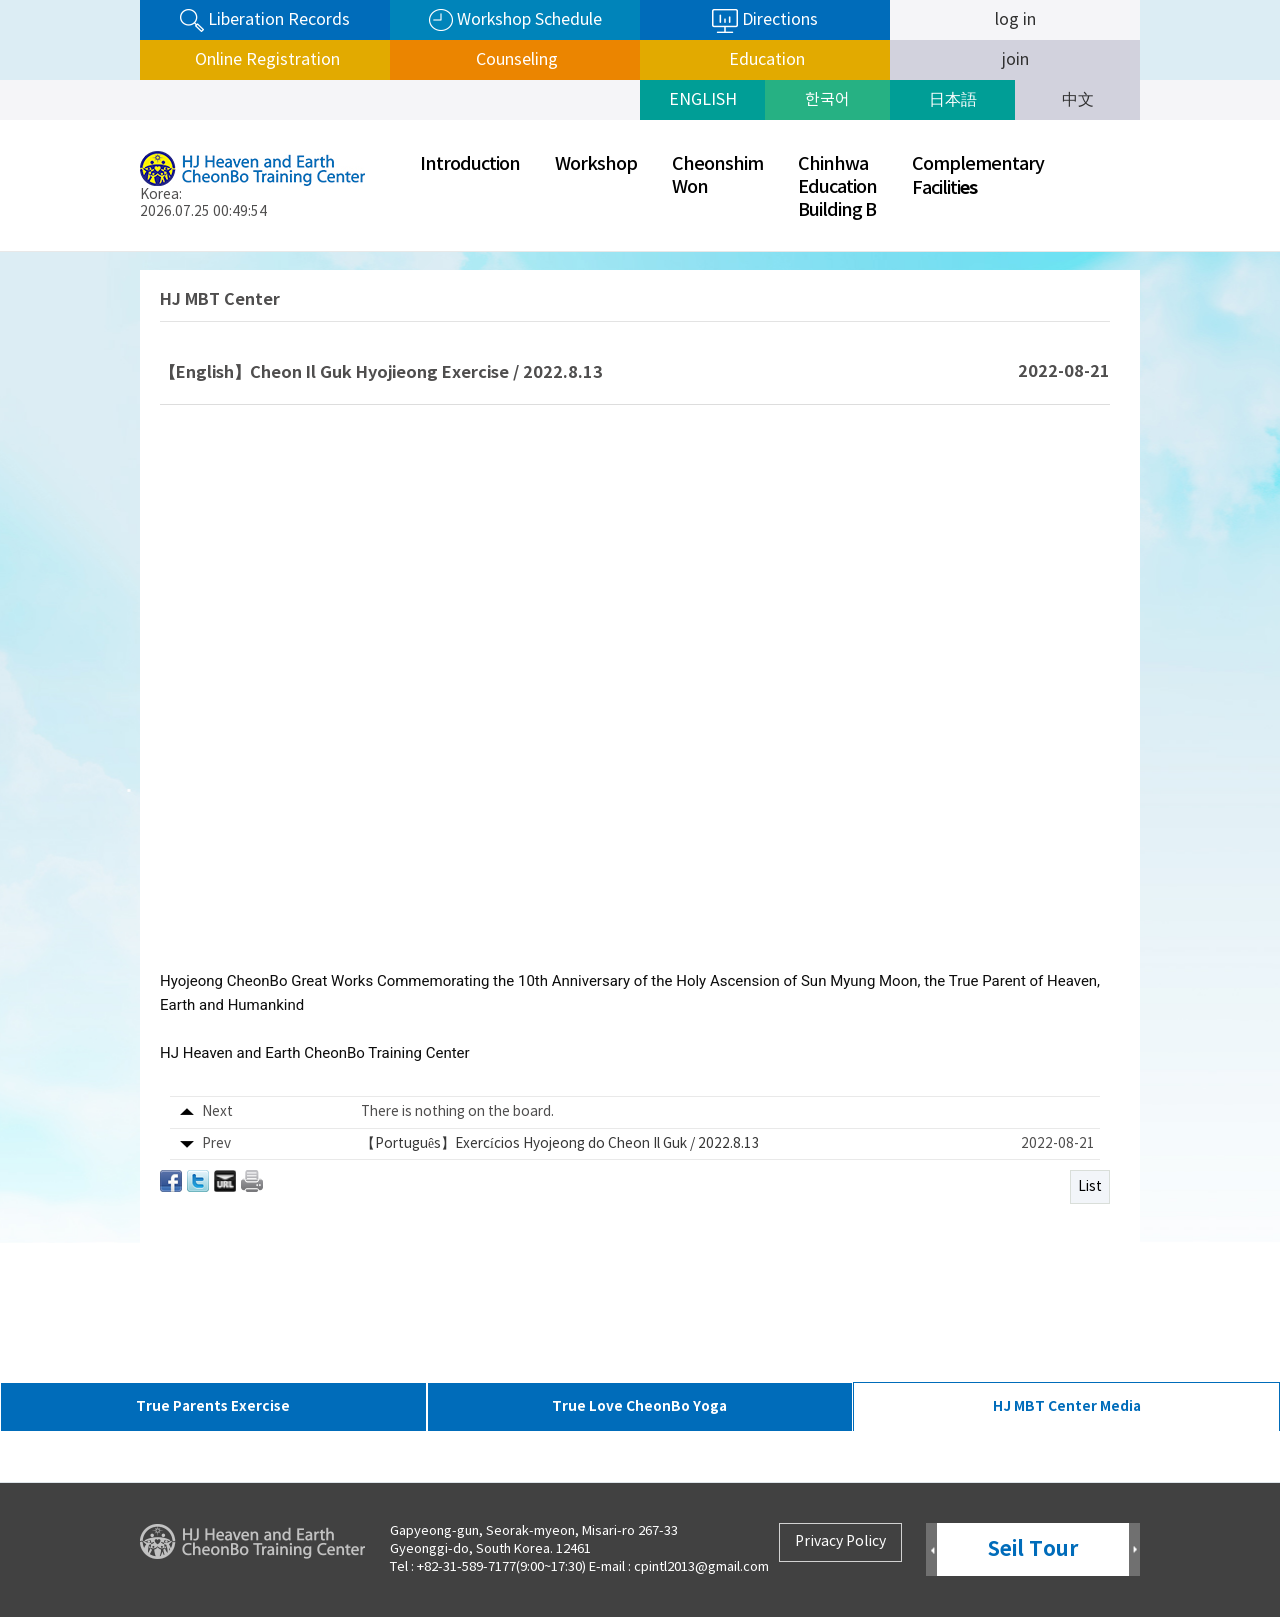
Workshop (596, 164)
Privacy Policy (840, 1542)
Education (765, 60)
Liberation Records (265, 20)
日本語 (953, 100)
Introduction (470, 164)
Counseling (515, 60)
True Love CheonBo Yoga (639, 1406)
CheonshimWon (717, 176)
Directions (765, 21)
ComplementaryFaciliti (978, 176)
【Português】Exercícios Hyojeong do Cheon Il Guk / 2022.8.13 (560, 1144)
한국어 (827, 100)
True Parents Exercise (213, 1406)
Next (1134, 1550)
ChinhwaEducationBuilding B (837, 187)
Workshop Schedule (515, 20)
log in (1015, 20)
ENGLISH (703, 100)
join (1015, 60)
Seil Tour (1033, 1549)
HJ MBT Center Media (1067, 1406)
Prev (931, 1550)
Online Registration (265, 60)
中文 (1078, 100)
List (1090, 1187)
